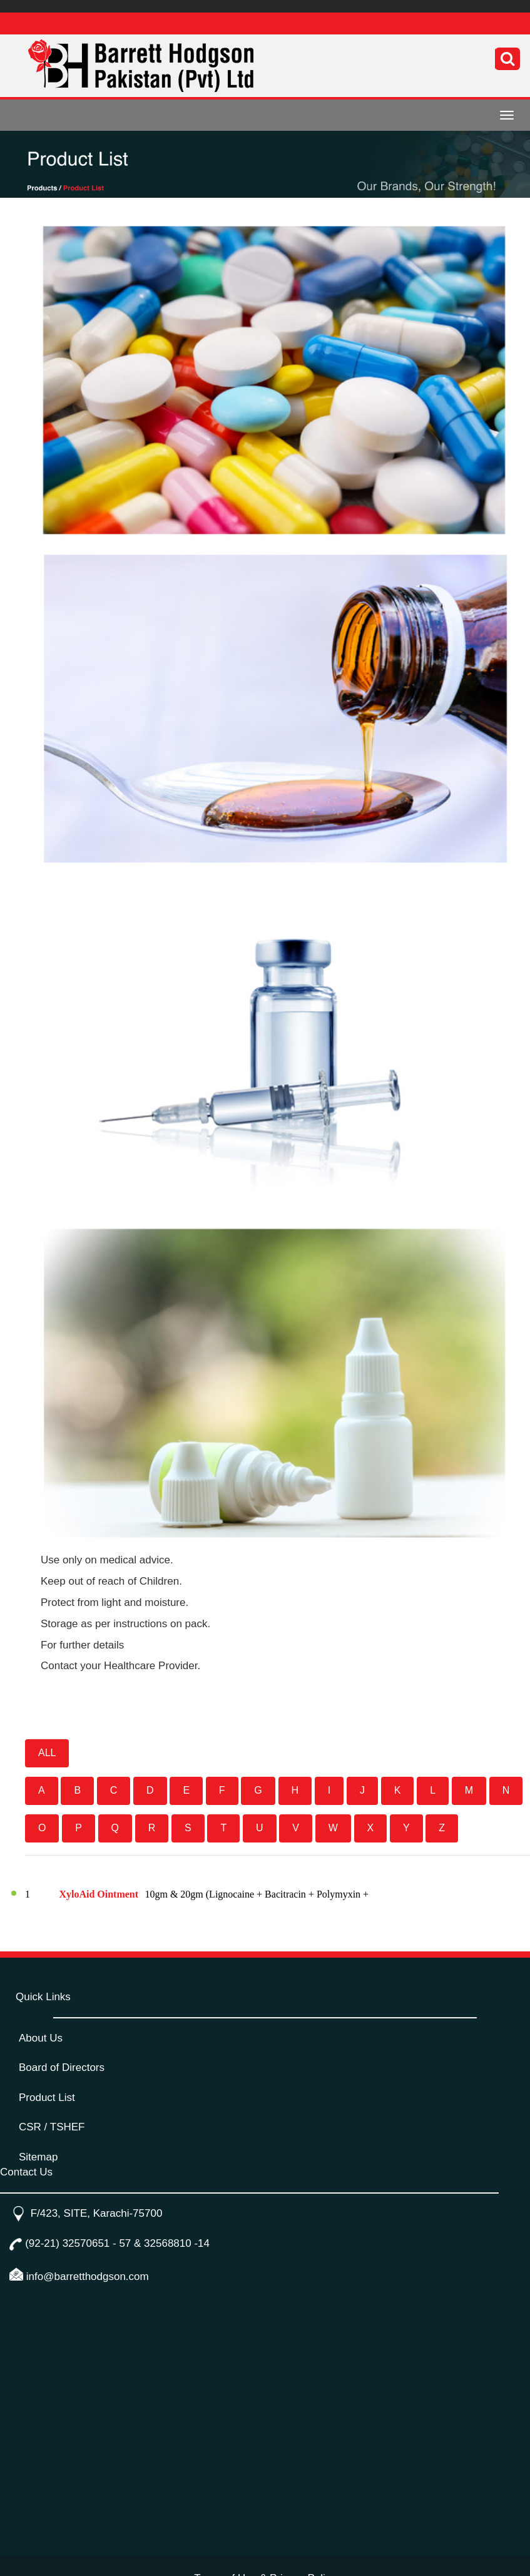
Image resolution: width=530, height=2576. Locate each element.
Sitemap (38, 2157)
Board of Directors (61, 2067)
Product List (47, 2097)
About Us (41, 2038)
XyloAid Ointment (100, 1894)
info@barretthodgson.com (87, 2276)
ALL (47, 1752)
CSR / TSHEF (51, 2127)
